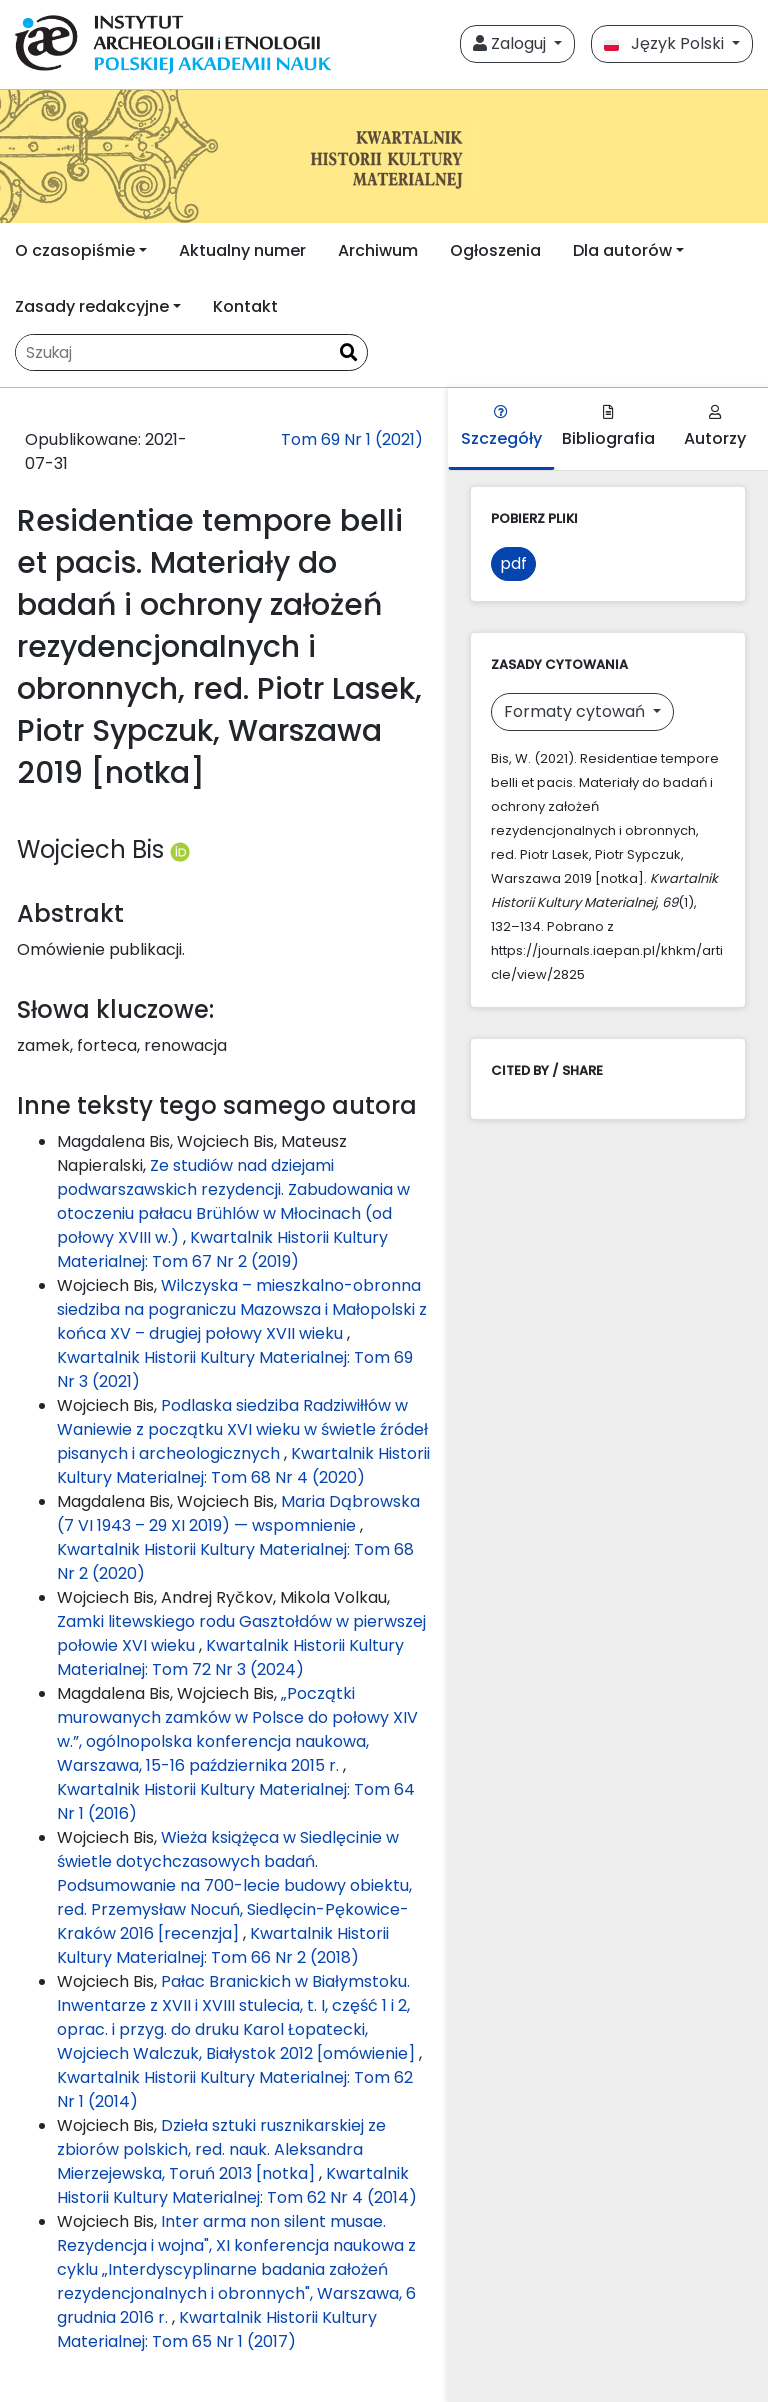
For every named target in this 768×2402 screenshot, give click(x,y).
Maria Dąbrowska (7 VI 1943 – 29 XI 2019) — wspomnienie (238, 1513)
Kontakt (245, 306)
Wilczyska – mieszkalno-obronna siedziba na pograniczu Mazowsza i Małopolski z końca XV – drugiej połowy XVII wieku (242, 1309)
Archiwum (378, 250)
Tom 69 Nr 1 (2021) (352, 439)
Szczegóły (501, 427)
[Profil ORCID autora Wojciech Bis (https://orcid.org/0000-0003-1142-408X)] (180, 849)
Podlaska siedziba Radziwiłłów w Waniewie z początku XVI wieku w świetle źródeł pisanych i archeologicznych (242, 1429)
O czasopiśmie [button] (75, 250)
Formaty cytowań (576, 711)
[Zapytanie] (173, 352)
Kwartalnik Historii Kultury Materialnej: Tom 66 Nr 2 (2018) (223, 1945)
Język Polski (666, 43)
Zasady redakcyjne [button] (92, 306)
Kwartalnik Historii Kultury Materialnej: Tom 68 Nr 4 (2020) (243, 1465)
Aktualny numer (242, 250)
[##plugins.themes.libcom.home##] (384, 156)
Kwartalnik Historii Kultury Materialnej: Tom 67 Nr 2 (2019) (222, 1249)
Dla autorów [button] (622, 250)
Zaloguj (511, 43)
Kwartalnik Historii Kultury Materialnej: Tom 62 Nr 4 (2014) (237, 2185)
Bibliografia (608, 427)
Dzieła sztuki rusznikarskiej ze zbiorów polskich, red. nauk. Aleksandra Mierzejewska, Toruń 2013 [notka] (221, 2149)
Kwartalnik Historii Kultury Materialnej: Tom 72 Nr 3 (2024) (230, 1657)
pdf (513, 563)
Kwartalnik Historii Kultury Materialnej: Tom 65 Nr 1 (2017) (217, 2329)
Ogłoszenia (495, 250)
